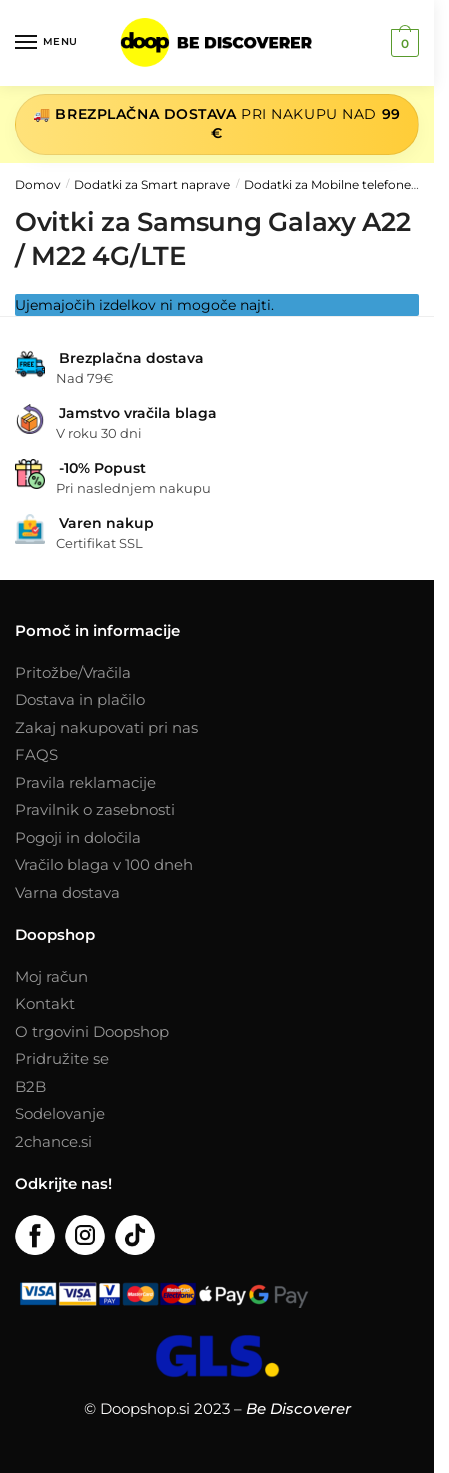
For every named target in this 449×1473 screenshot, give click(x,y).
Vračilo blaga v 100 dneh (104, 864)
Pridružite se (62, 1058)
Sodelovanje (60, 1113)
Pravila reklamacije (85, 782)
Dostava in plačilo (80, 699)
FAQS (36, 754)
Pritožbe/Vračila (73, 672)
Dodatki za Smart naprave (152, 184)
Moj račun (51, 976)
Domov (38, 184)
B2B (30, 1086)
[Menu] (45, 43)
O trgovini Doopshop (92, 1031)
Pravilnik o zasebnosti (95, 809)
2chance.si (53, 1141)
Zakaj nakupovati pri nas (106, 727)
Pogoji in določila (78, 837)
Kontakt (45, 1003)
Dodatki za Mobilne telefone (327, 184)
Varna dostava (67, 892)
